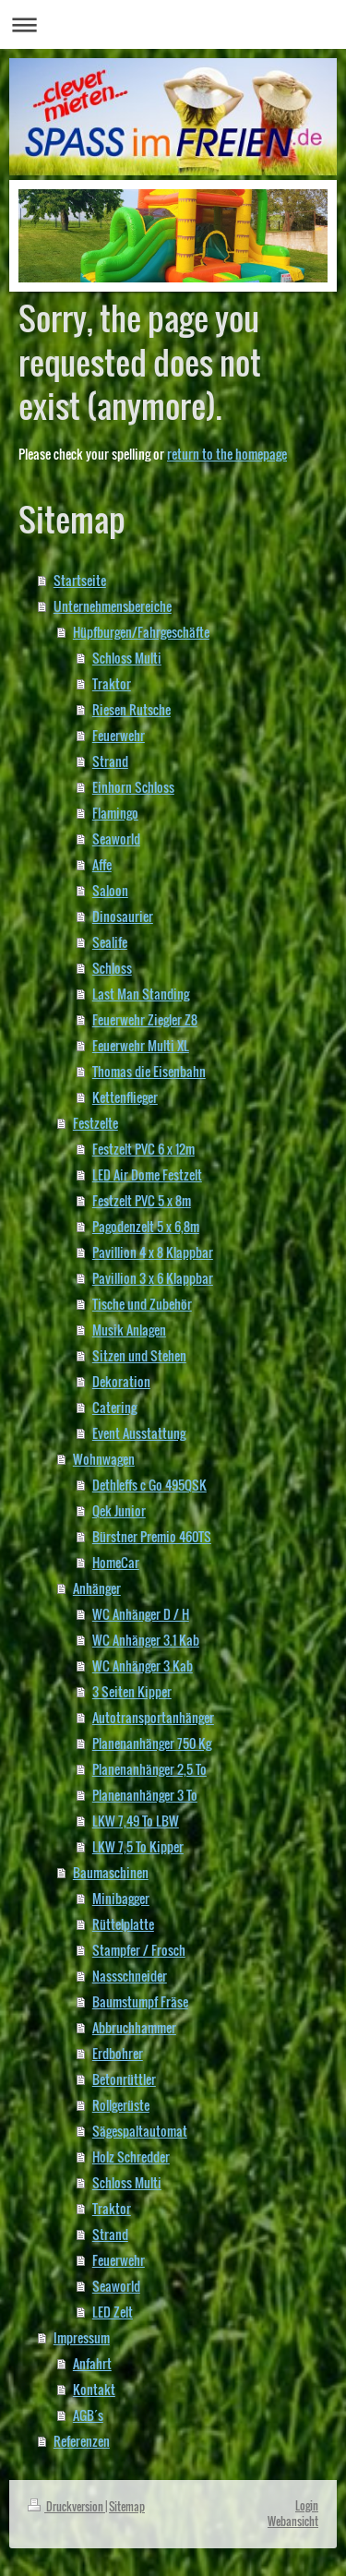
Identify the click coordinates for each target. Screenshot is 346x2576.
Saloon (110, 890)
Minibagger (120, 1898)
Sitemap (127, 2506)
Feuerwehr (118, 735)
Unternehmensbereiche (113, 606)
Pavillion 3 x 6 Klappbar (152, 1278)
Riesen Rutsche (131, 709)
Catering (114, 1407)
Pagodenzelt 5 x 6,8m (145, 1226)
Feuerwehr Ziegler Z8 (144, 1019)
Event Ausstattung (138, 1433)
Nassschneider (129, 1975)
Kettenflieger (125, 1097)
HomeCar (115, 1562)
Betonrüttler (124, 2079)
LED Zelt (112, 2311)
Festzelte (95, 1122)
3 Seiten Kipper (132, 1691)
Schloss (112, 967)
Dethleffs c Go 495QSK (149, 1484)
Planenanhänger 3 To (144, 1794)
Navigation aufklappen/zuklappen (173, 24)
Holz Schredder (131, 2156)
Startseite (80, 580)
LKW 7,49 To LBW (135, 1820)
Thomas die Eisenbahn (149, 1071)
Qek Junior (119, 1510)
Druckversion (66, 2506)
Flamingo (115, 812)
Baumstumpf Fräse (140, 2001)
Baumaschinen (111, 1872)
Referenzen (82, 2440)
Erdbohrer (117, 2053)
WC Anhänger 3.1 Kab (145, 1639)
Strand (110, 761)
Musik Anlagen (129, 1329)
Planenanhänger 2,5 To (149, 1769)
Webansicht (293, 2521)
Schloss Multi (126, 657)
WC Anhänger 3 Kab (142, 1665)
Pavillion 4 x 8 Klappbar (152, 1252)
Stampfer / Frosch (138, 1949)
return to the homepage (227, 453)
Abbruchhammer (134, 2027)
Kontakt (94, 2389)
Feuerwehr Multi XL (140, 1045)
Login (306, 2505)
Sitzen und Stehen (139, 1355)
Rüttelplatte (123, 1924)
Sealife (109, 942)
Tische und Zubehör (142, 1303)
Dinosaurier (122, 916)
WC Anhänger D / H (140, 1613)
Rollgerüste (120, 2105)
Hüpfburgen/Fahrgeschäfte (141, 631)
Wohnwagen (104, 1458)
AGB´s (88, 2415)
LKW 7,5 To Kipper (138, 1846)
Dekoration (121, 1381)
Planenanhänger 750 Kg (151, 1743)
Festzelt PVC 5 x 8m (141, 1200)
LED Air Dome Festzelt (147, 1174)
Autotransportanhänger (153, 1717)
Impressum (82, 2337)
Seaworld (116, 838)
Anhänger (97, 1588)
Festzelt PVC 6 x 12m (143, 1148)
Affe (102, 864)
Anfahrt (92, 2363)
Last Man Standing (140, 993)
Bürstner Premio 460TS (151, 1536)
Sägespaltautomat (139, 2130)
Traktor (111, 683)
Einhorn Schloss (133, 787)
